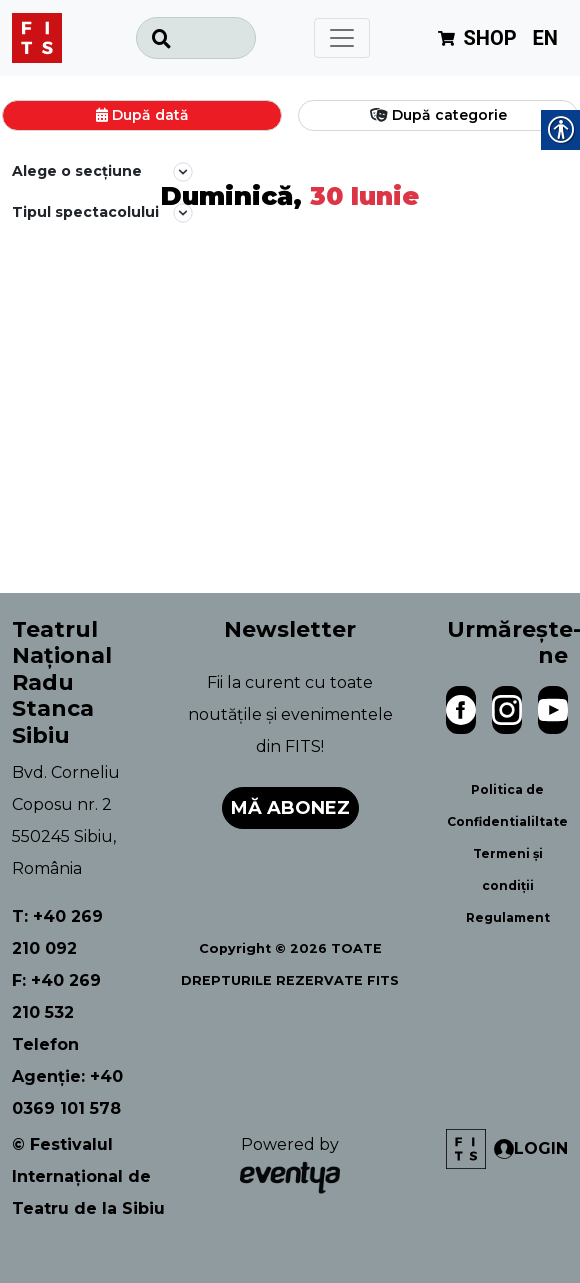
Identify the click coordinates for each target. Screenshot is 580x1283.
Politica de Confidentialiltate (507, 805)
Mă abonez (290, 808)
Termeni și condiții (508, 869)
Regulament (508, 917)
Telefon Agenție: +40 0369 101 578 (67, 1076)
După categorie (449, 115)
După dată (150, 115)
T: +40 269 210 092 (57, 932)
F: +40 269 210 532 (56, 996)
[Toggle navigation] (342, 38)
